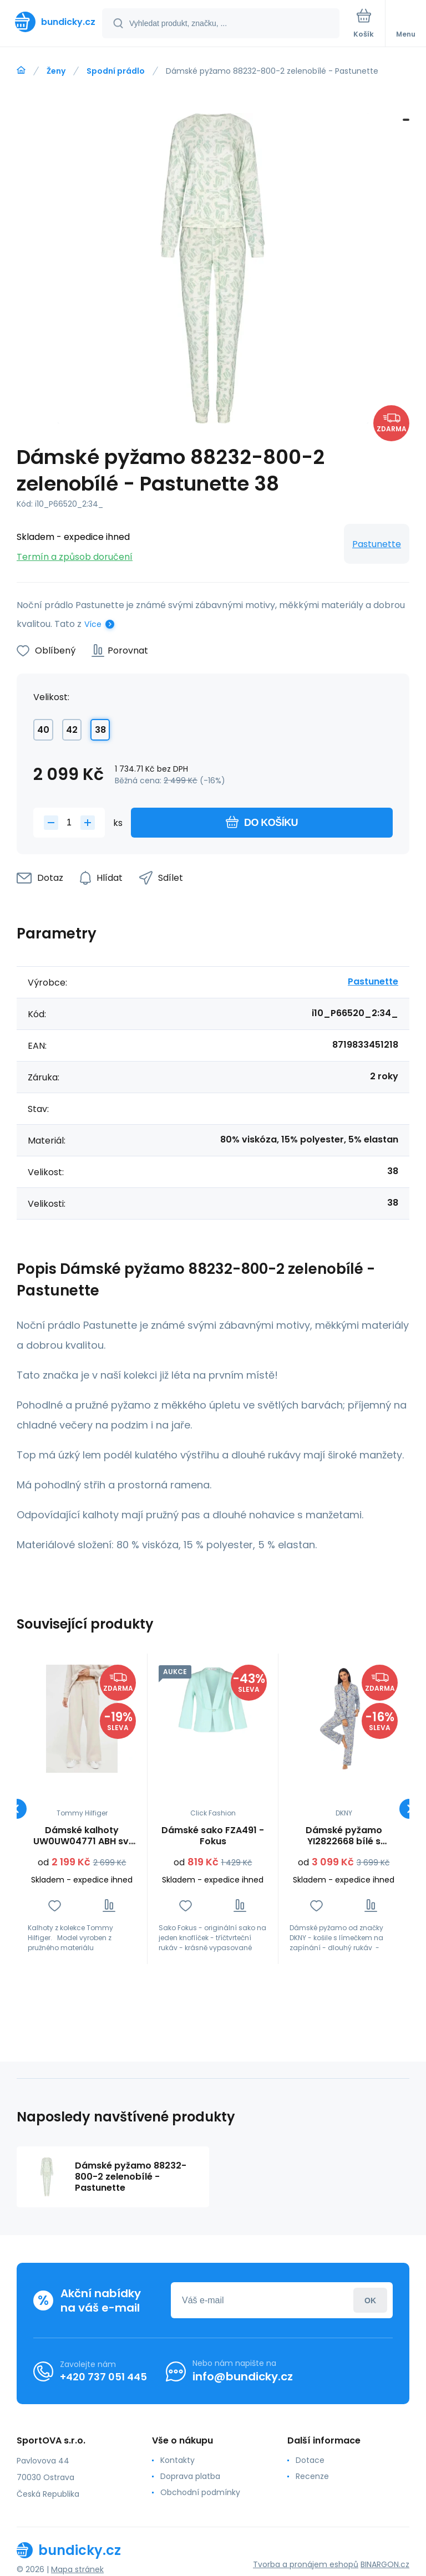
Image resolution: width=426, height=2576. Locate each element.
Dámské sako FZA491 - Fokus (212, 1836)
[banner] (51, 22)
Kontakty (177, 2460)
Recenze (312, 2476)
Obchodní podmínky (200, 2492)
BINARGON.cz (385, 2564)
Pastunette (376, 544)
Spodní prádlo (116, 70)
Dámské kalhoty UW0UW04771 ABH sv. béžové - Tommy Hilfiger (82, 1836)
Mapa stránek (77, 2569)
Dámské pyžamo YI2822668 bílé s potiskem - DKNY (344, 1836)
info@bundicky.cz (242, 2376)
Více (93, 624)
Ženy (56, 70)
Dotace (310, 2460)
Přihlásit (370, 2300)
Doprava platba (190, 2476)
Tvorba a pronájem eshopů (305, 2564)
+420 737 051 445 (103, 2377)
